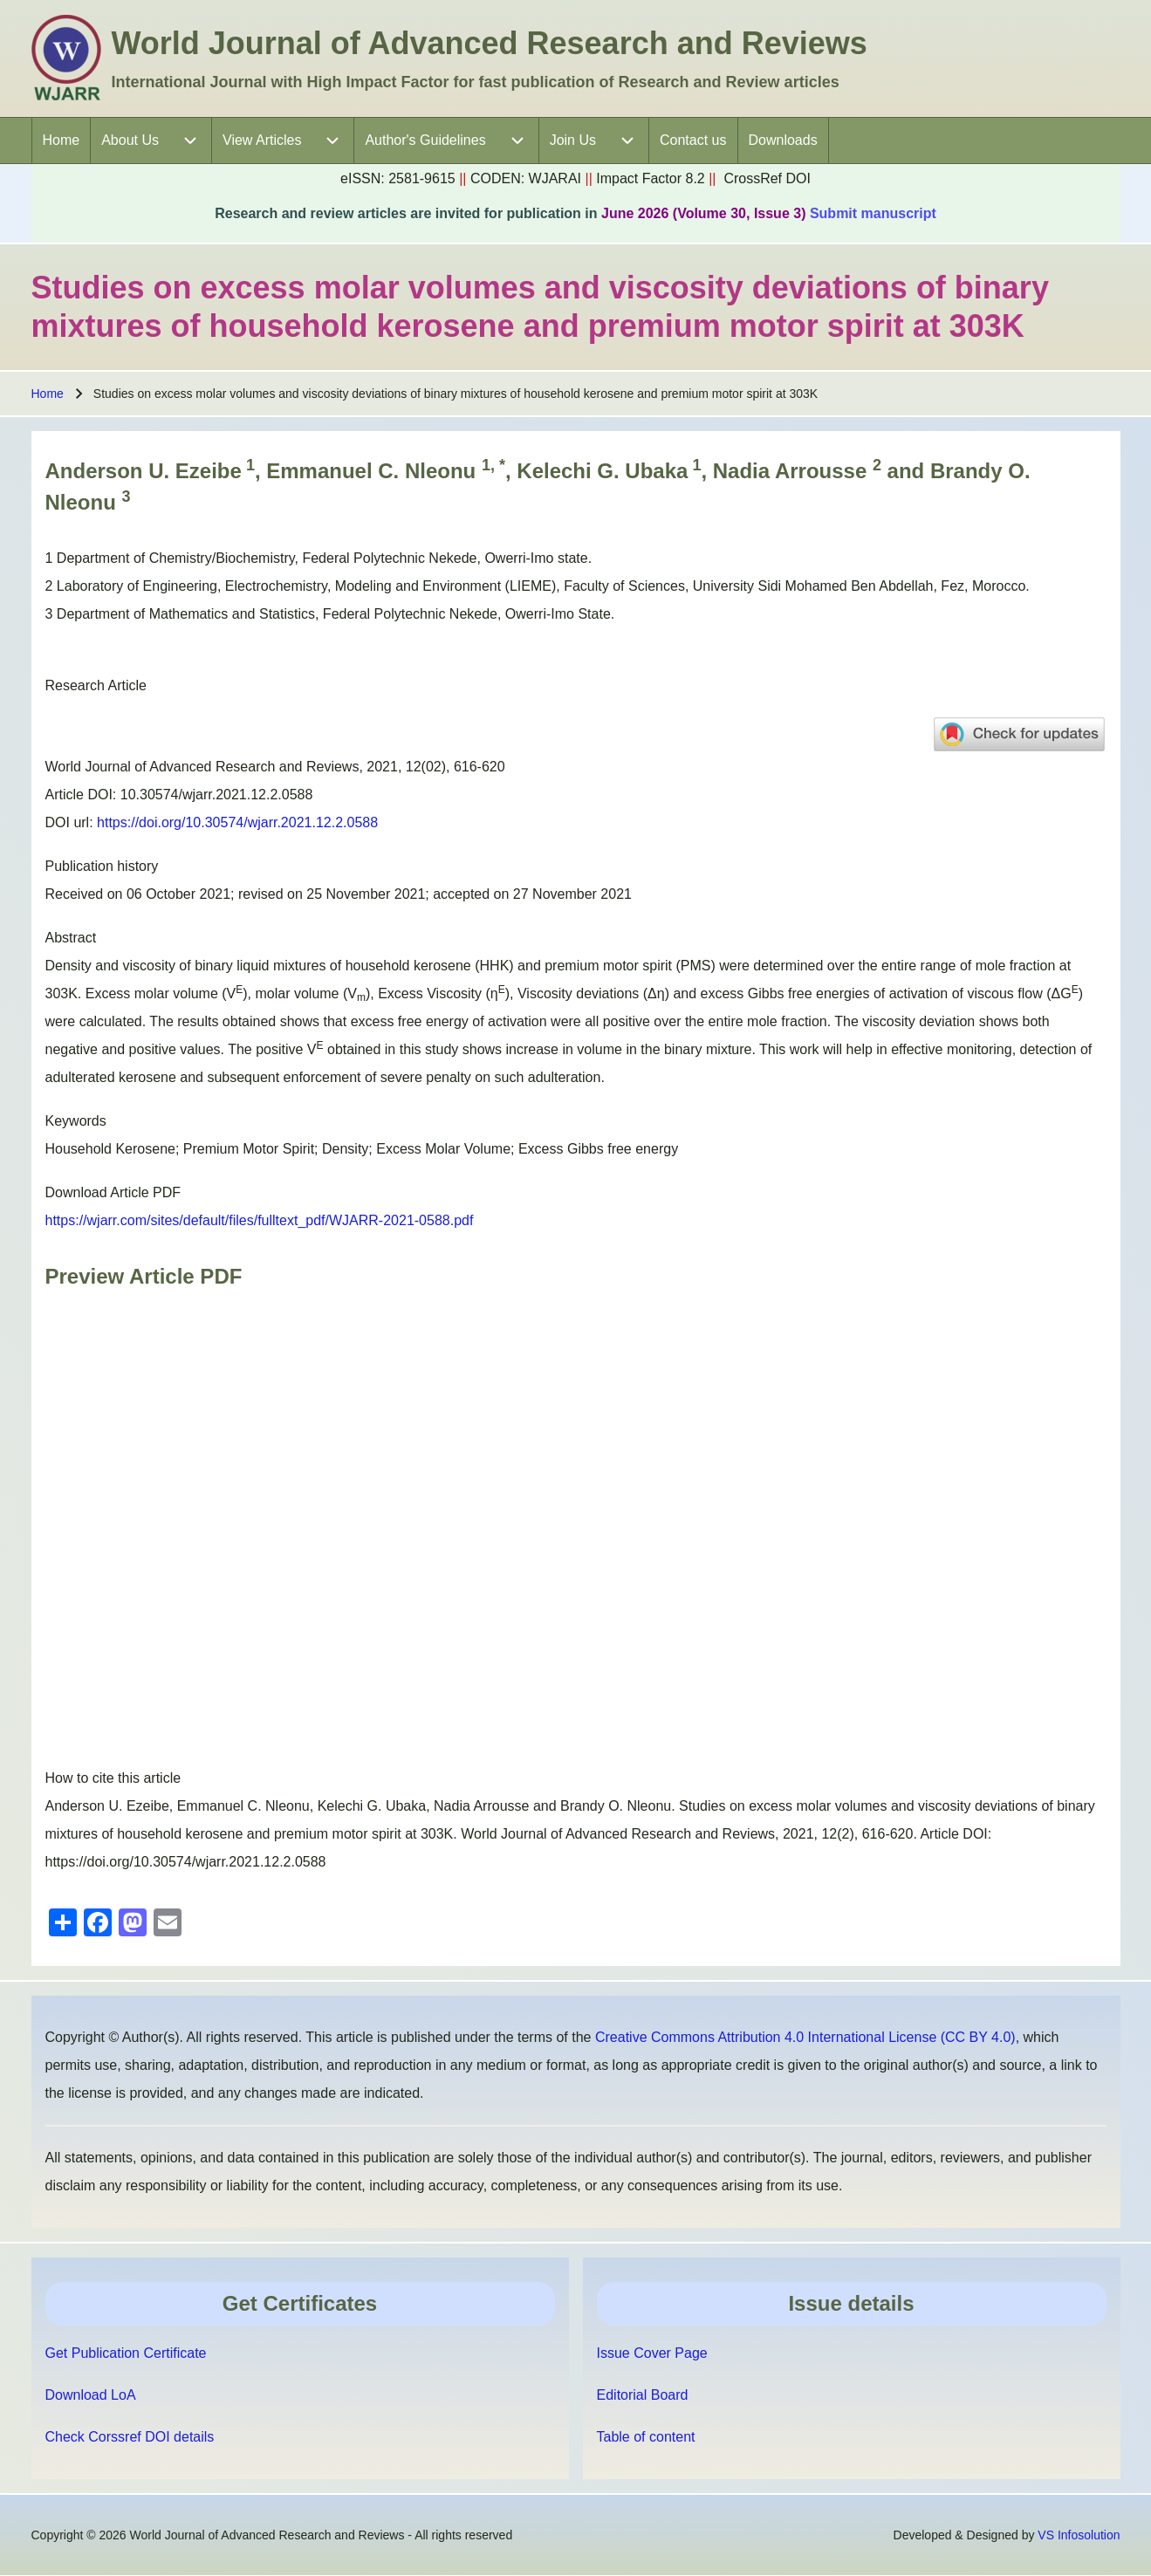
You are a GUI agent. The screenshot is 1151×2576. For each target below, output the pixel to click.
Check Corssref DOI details (130, 2436)
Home (47, 394)
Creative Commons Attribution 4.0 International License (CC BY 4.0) (805, 2037)
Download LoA (90, 2395)
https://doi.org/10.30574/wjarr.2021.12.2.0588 (237, 822)
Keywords (75, 1120)
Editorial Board (643, 2395)
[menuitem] (61, 140)
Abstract (71, 937)
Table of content (646, 2436)
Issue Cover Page (652, 2353)
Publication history (102, 866)
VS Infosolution (1079, 2535)
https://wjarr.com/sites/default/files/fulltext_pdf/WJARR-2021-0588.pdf (259, 1220)
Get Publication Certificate (126, 2353)
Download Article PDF (113, 1192)
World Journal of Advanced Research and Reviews (489, 43)
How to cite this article (113, 1778)
